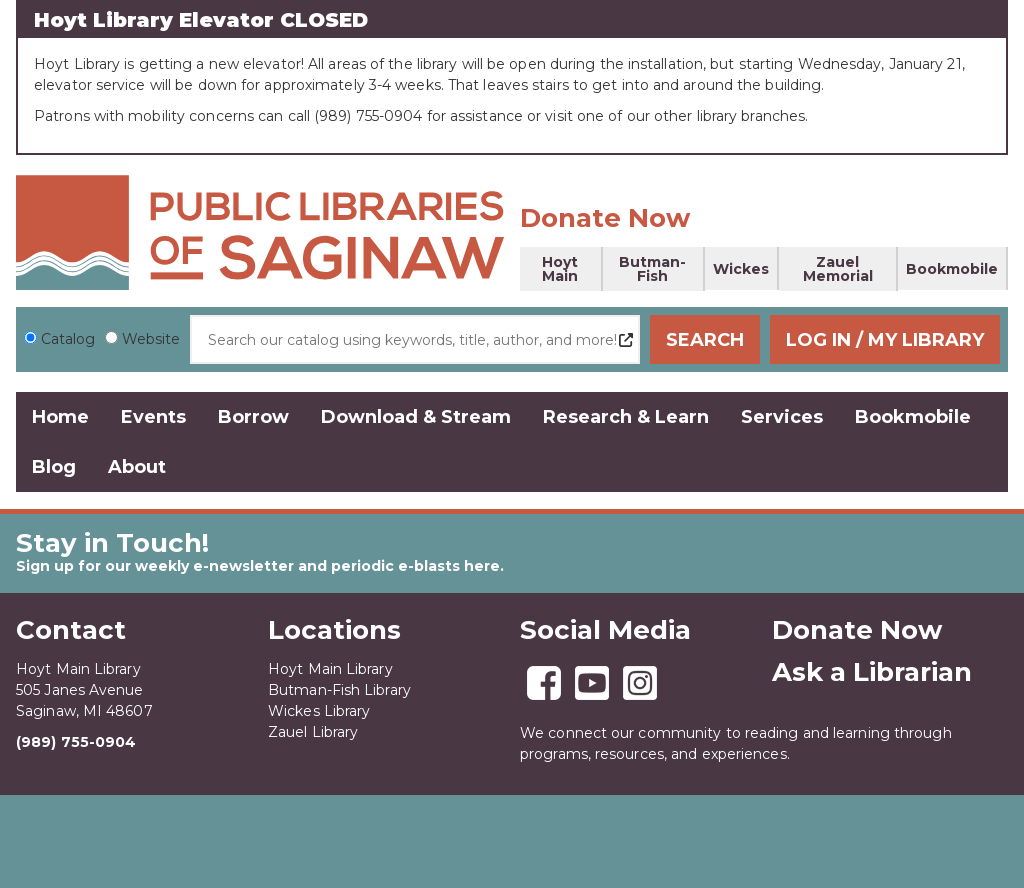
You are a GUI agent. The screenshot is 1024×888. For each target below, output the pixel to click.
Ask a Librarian (872, 672)
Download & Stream (416, 417)
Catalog (68, 339)
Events (153, 417)
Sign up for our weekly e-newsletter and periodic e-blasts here (258, 566)
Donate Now (605, 218)
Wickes (741, 269)
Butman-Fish (652, 269)
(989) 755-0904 (76, 742)
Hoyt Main (560, 269)
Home (60, 417)
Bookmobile (952, 269)
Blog (54, 467)
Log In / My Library (885, 340)
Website (151, 339)
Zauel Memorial (838, 269)
